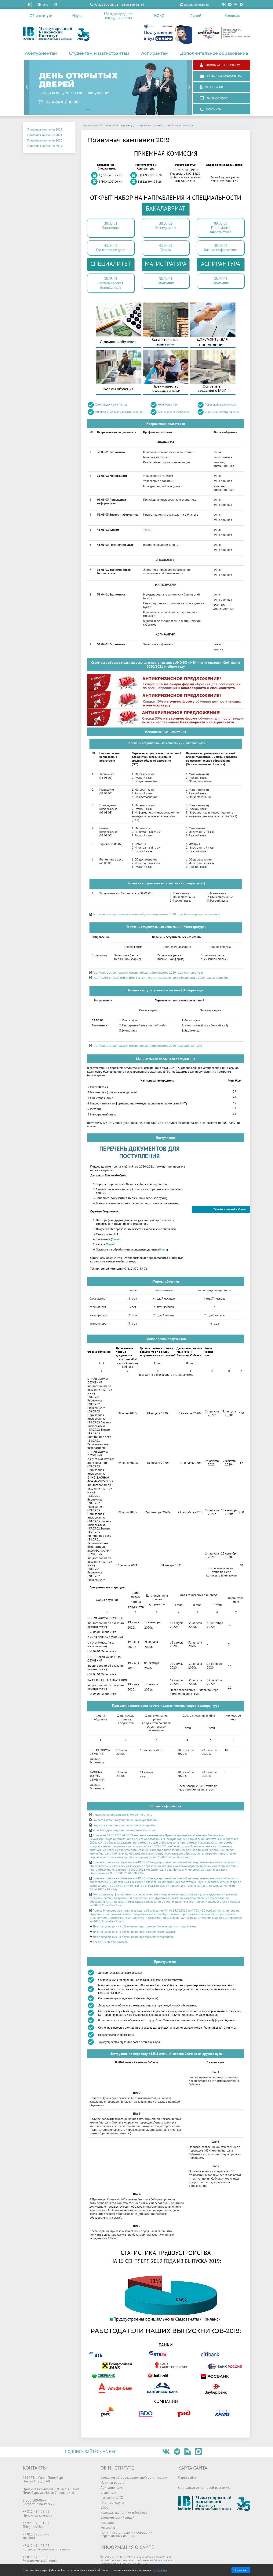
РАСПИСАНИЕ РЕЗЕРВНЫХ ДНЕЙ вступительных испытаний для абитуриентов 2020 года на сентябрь (160, 977)
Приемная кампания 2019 (44, 146)
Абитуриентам (41, 53)
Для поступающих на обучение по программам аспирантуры (133, 1937)
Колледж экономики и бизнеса (123, 2512)
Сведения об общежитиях (110, 1942)
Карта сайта (187, 2477)
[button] (26, 87)
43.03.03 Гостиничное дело (110, 247)
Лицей (195, 15)
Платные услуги (112, 2502)
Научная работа (112, 2482)
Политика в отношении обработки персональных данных (126, 2534)
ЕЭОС (104, 2507)
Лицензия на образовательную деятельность (122, 1814)
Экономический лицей (117, 2517)
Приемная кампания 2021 (44, 135)
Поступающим (143, 125)
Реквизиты (108, 2527)
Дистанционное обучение (173, 411)
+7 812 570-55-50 (36, 2557)
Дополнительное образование (214, 53)
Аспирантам (155, 53)
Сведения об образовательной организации (133, 2477)
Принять (240, 2570)
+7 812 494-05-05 (36, 2511)
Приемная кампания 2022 (44, 129)
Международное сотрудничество (118, 15)
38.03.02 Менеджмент (165, 225)
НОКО (159, 15)
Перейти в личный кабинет (229, 1209)
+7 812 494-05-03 (36, 2545)
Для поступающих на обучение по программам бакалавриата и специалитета (144, 1926)
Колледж (232, 15)
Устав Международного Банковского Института (124, 1830)
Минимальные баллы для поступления (118, 411)
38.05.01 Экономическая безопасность (110, 283)
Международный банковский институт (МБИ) (108, 125)
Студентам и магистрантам (99, 53)
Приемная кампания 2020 (44, 140)
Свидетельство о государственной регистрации (124, 1825)
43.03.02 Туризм (165, 247)
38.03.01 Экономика (111, 225)
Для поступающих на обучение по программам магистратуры (134, 1932)
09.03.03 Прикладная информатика (220, 227)
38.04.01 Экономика (166, 281)
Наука (77, 15)
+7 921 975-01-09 (36, 2523)
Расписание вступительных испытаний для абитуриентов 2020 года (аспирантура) (147, 1045)
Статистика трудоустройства (221, 411)
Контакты (107, 2522)
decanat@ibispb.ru (194, 4)
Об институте (41, 15)
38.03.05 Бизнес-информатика (221, 247)
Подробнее (160, 2570)
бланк (116, 1239)
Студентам (108, 2492)
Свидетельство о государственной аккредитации (125, 1820)
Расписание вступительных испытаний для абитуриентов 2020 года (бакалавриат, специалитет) (156, 914)
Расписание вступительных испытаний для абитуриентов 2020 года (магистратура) (148, 972)
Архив (158, 125)
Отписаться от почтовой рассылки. (204, 2487)
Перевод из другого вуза (220, 404)
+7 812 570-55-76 (106, 4)
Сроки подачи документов (110, 404)
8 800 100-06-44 (132, 4)
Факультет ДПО (111, 2497)
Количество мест (168, 404)
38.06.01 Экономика (221, 281)
